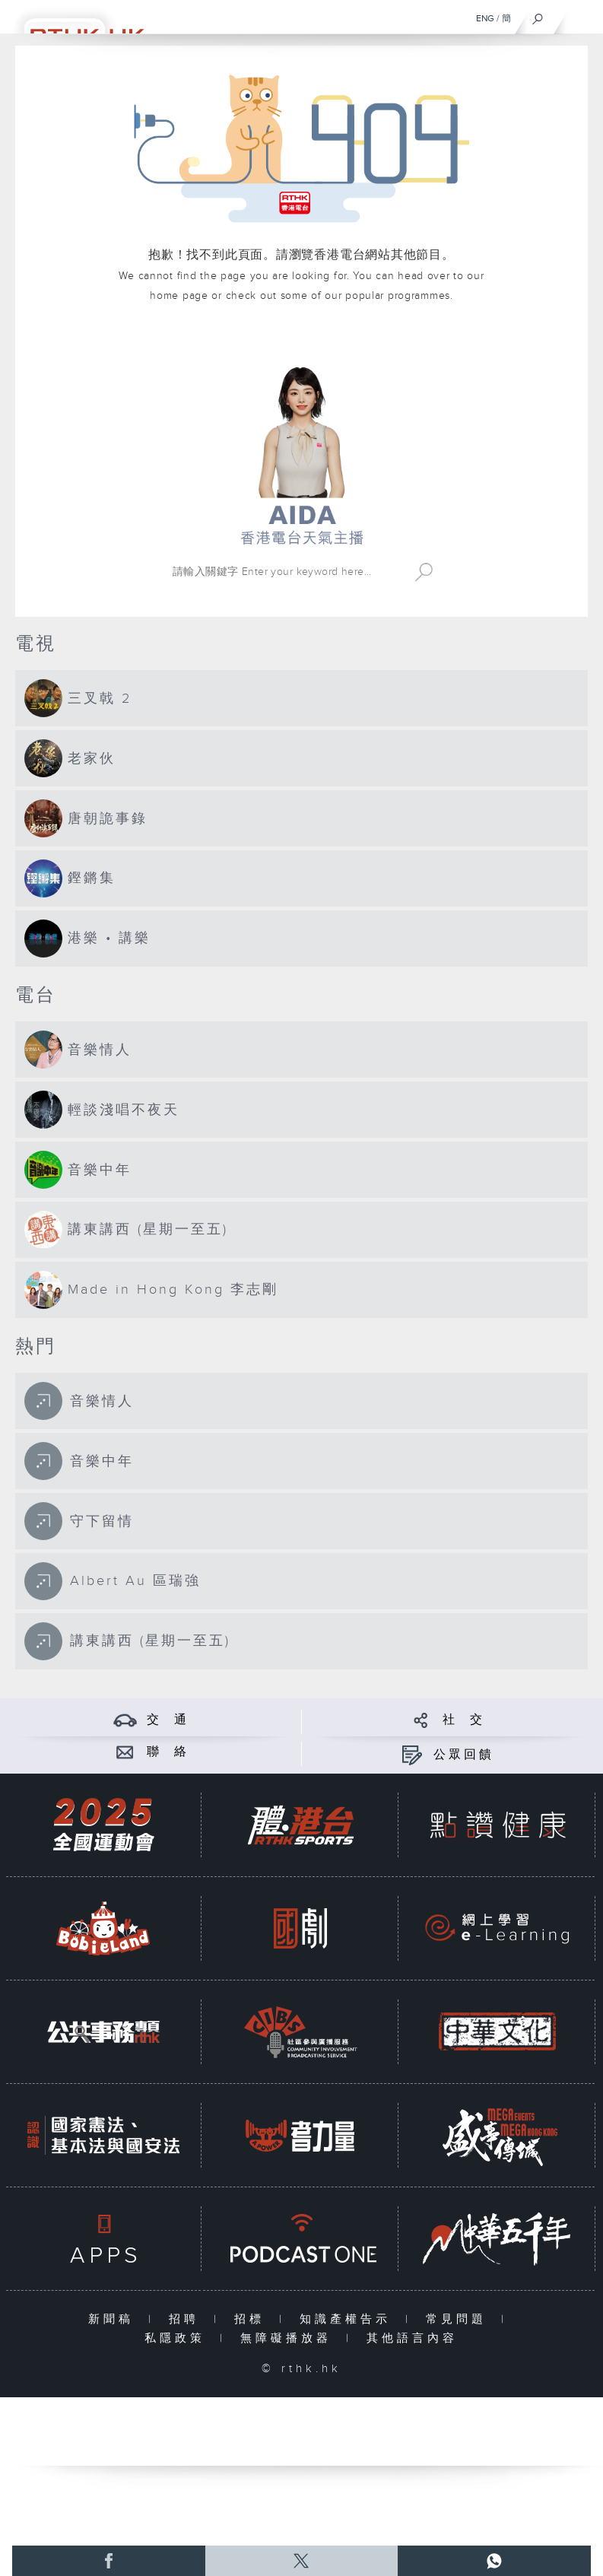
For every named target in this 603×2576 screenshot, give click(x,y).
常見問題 (460, 2319)
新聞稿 (114, 2319)
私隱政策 (178, 2338)
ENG (485, 18)
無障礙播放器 (289, 2338)
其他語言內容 (412, 2338)
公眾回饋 (463, 1755)
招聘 (187, 2319)
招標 (252, 2319)
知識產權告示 (349, 2319)
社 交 (464, 1720)
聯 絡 (168, 1752)
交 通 (168, 1720)
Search (424, 572)
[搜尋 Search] (287, 572)
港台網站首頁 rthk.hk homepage (301, 340)
